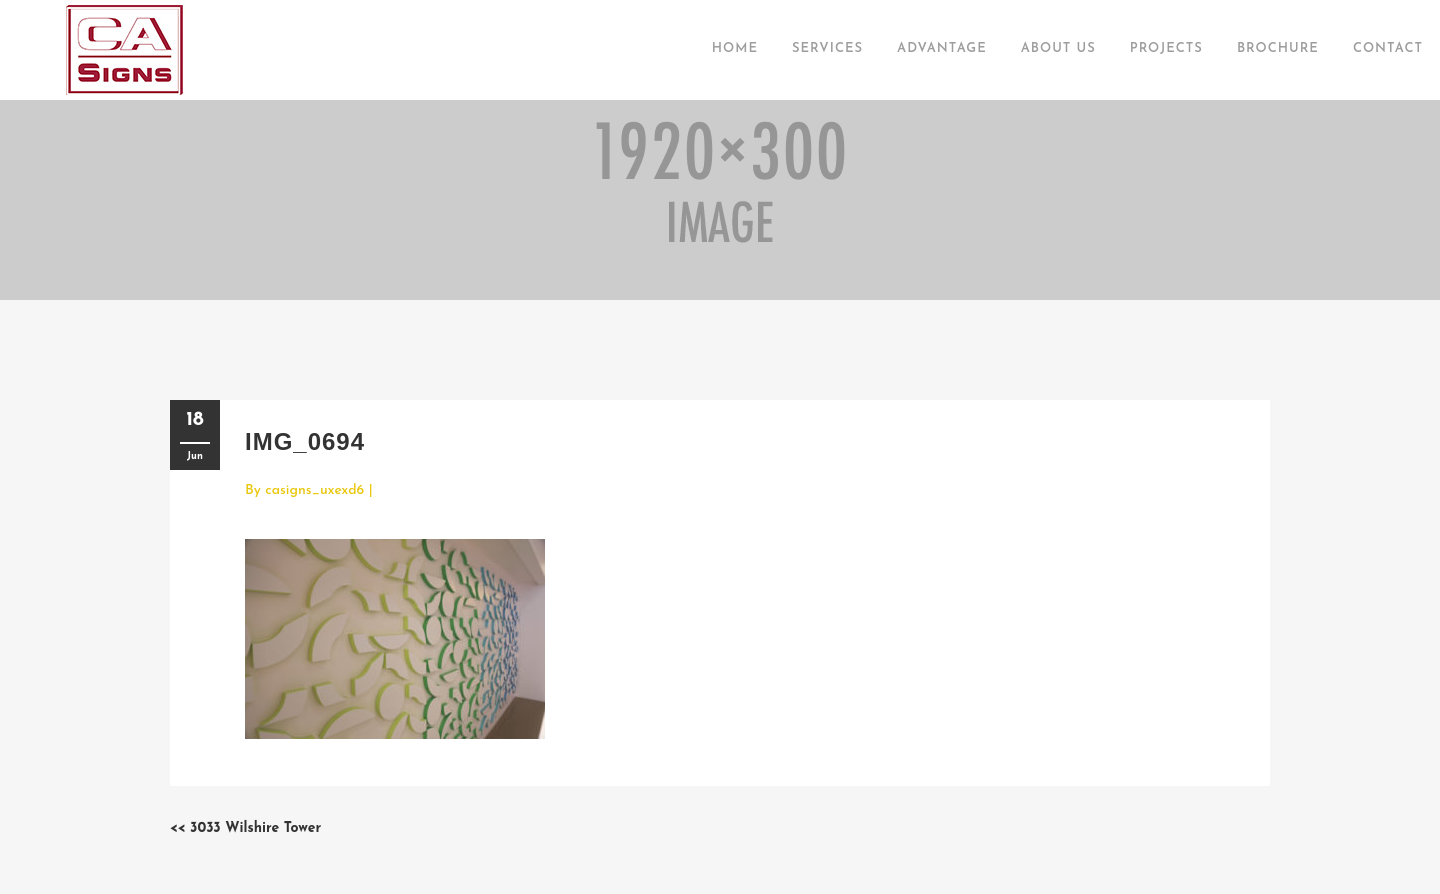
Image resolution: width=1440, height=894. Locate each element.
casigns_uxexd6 (314, 490)
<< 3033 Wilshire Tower (245, 828)
